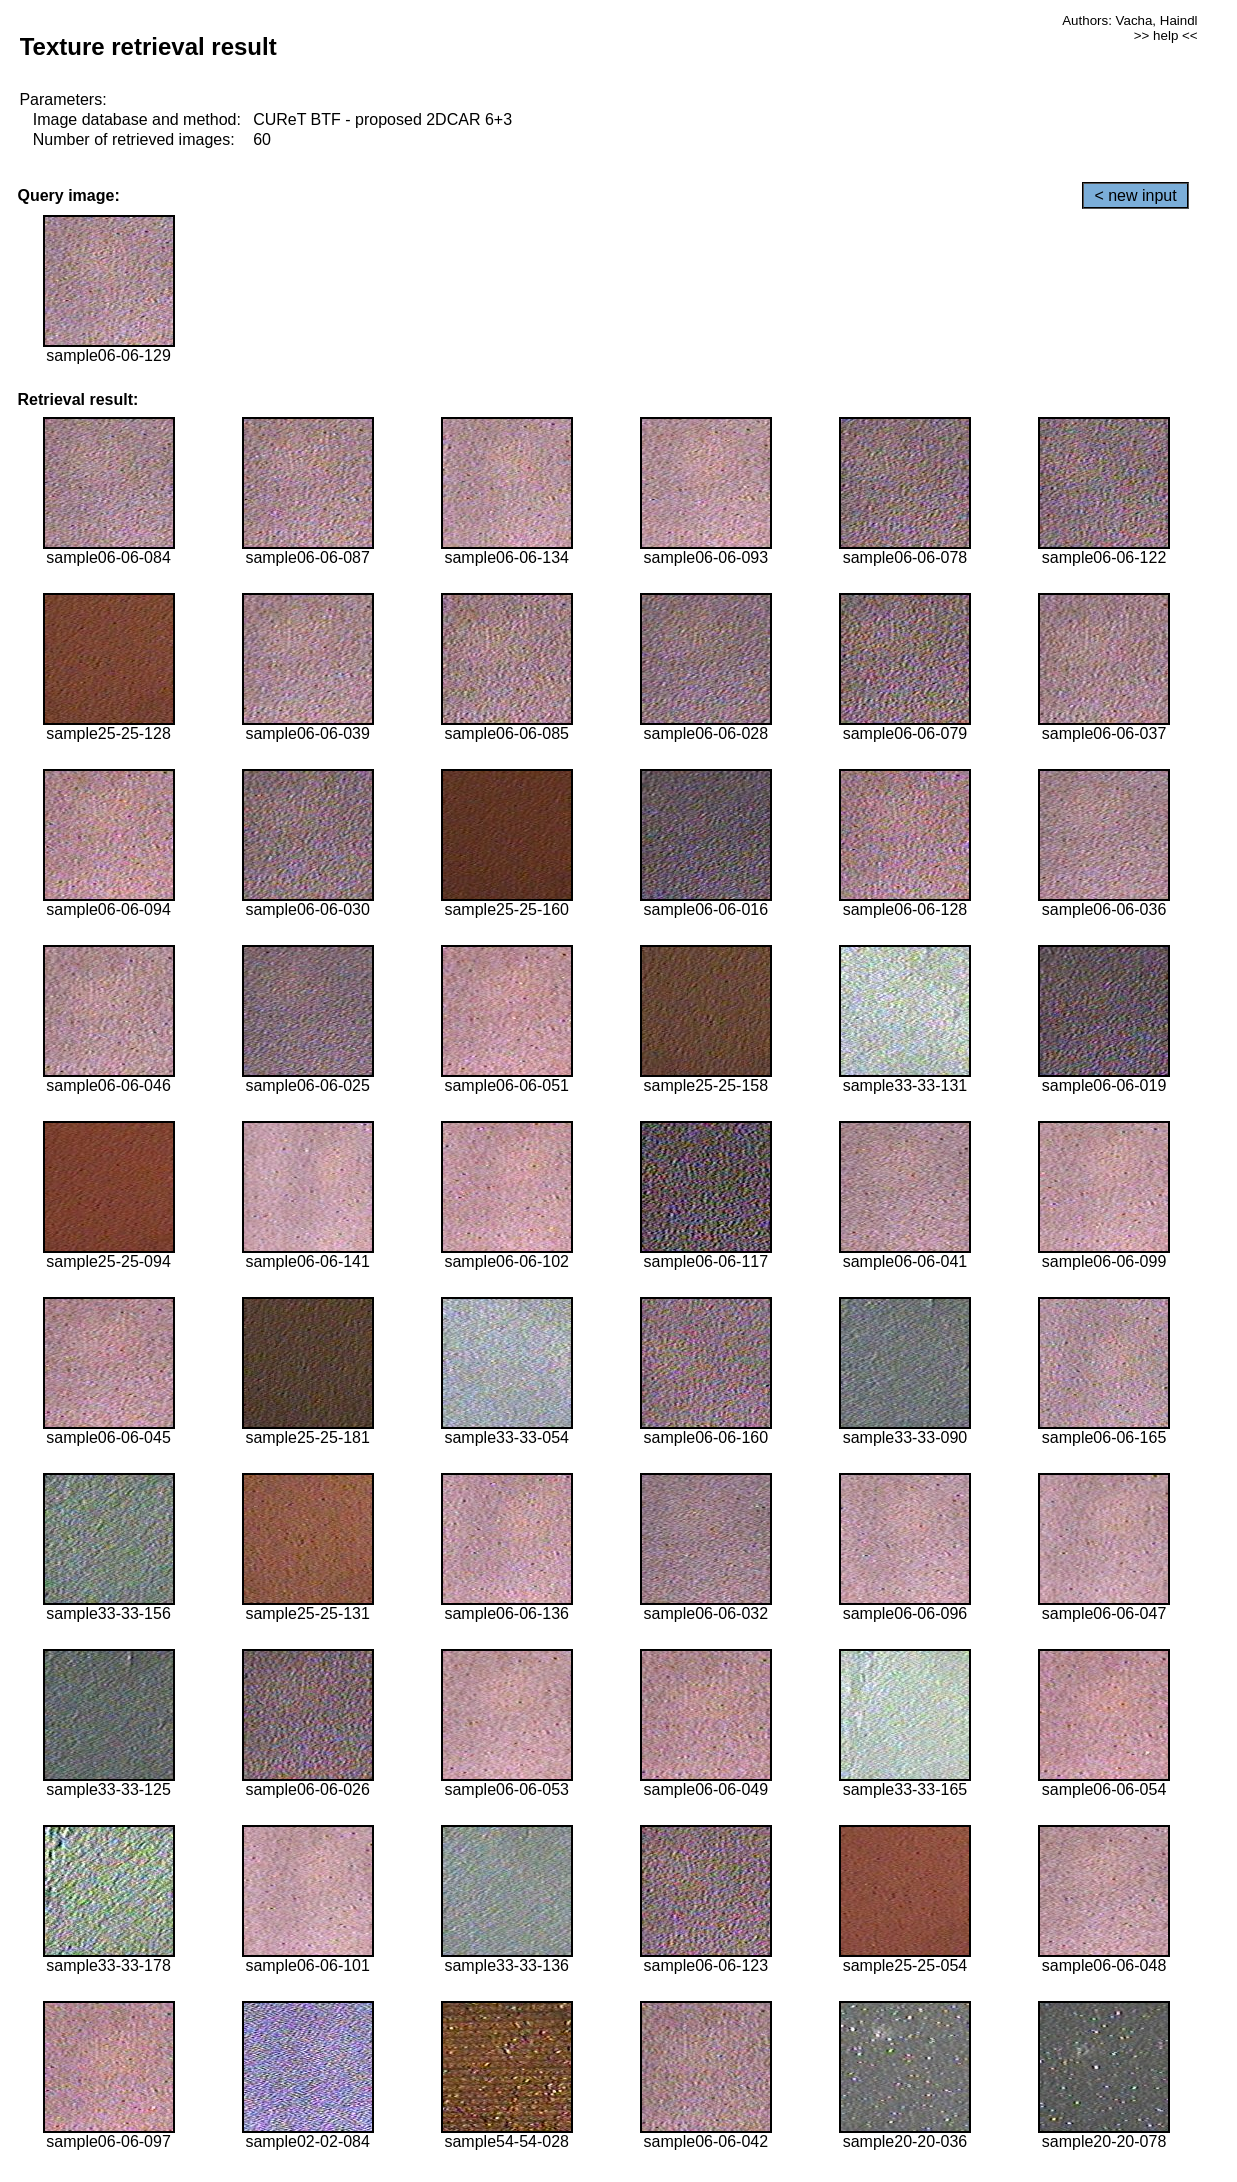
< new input (1135, 195)
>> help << (1166, 35)
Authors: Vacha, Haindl (1129, 20)
